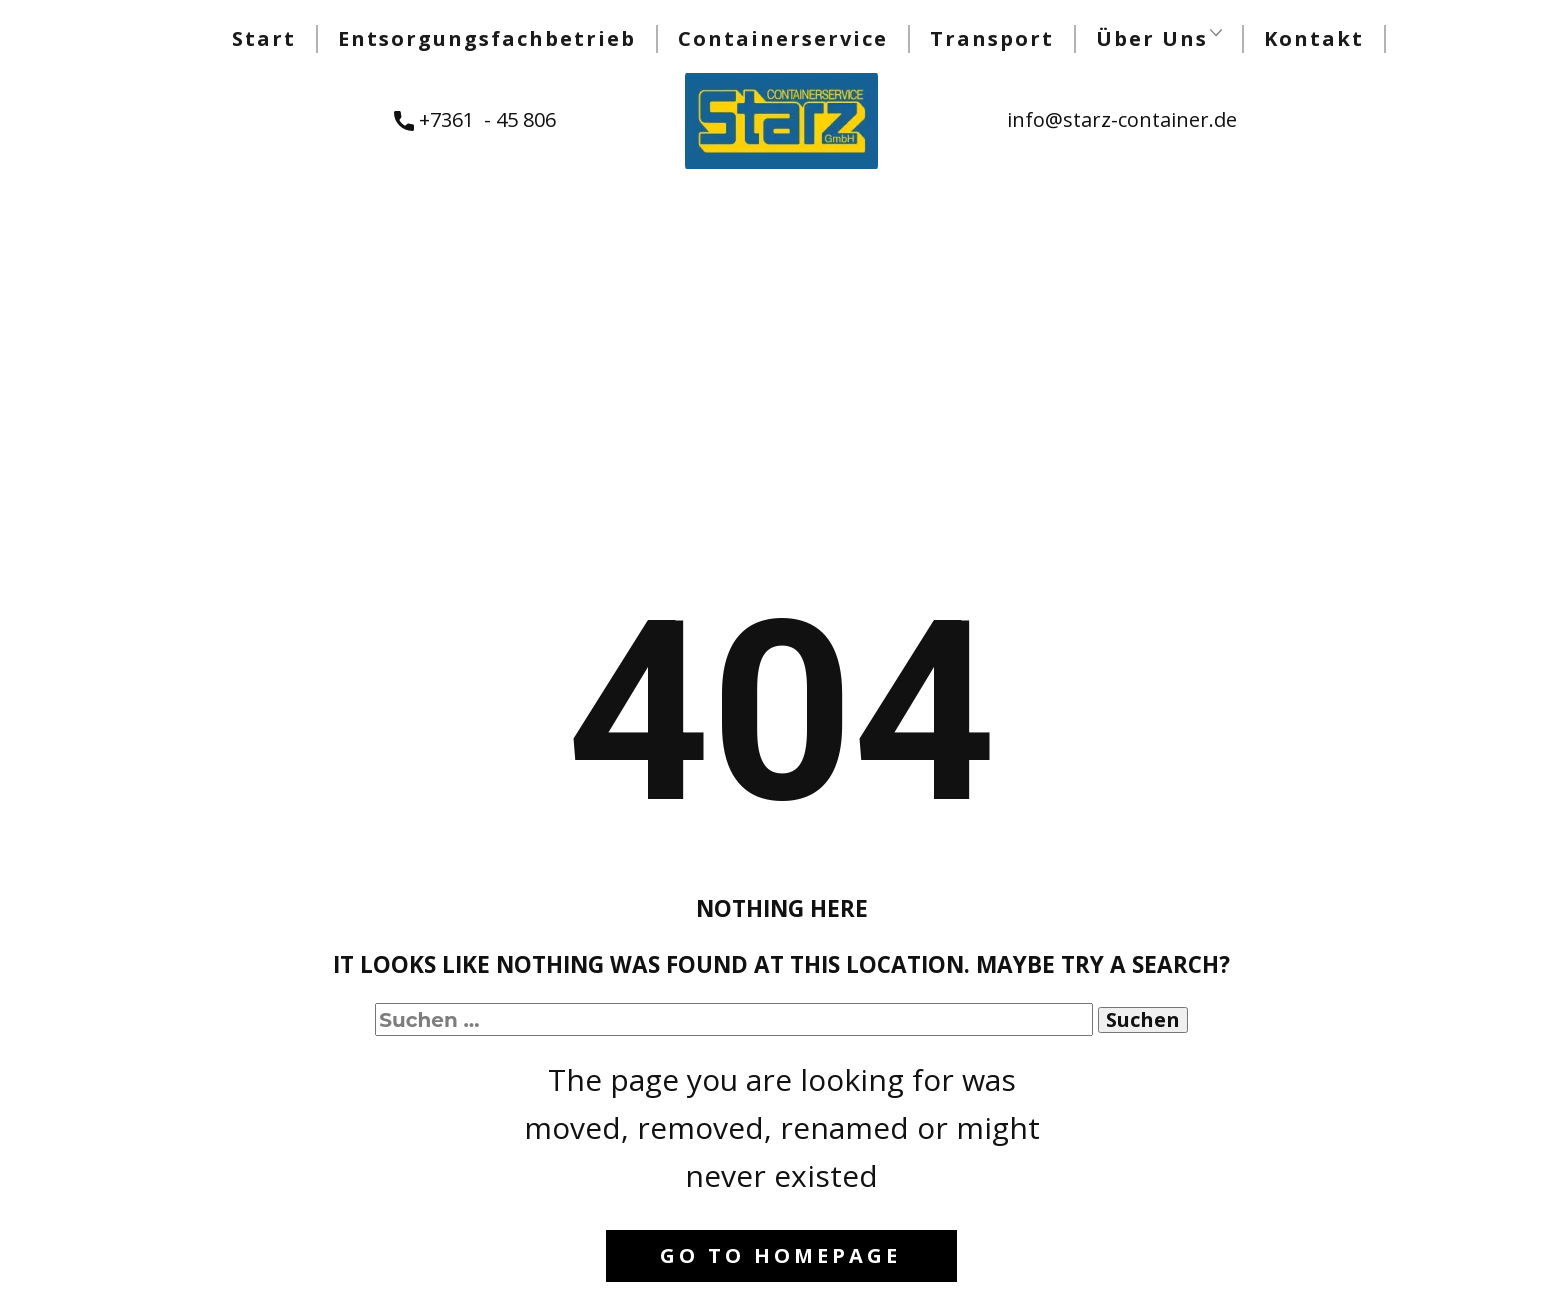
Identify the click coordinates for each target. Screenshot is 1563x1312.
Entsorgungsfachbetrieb (487, 38)
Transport (992, 38)
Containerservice (783, 38)
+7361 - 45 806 (475, 120)
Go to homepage (780, 1255)
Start (264, 38)
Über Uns (1152, 38)
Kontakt (1314, 38)
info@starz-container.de (1122, 119)
